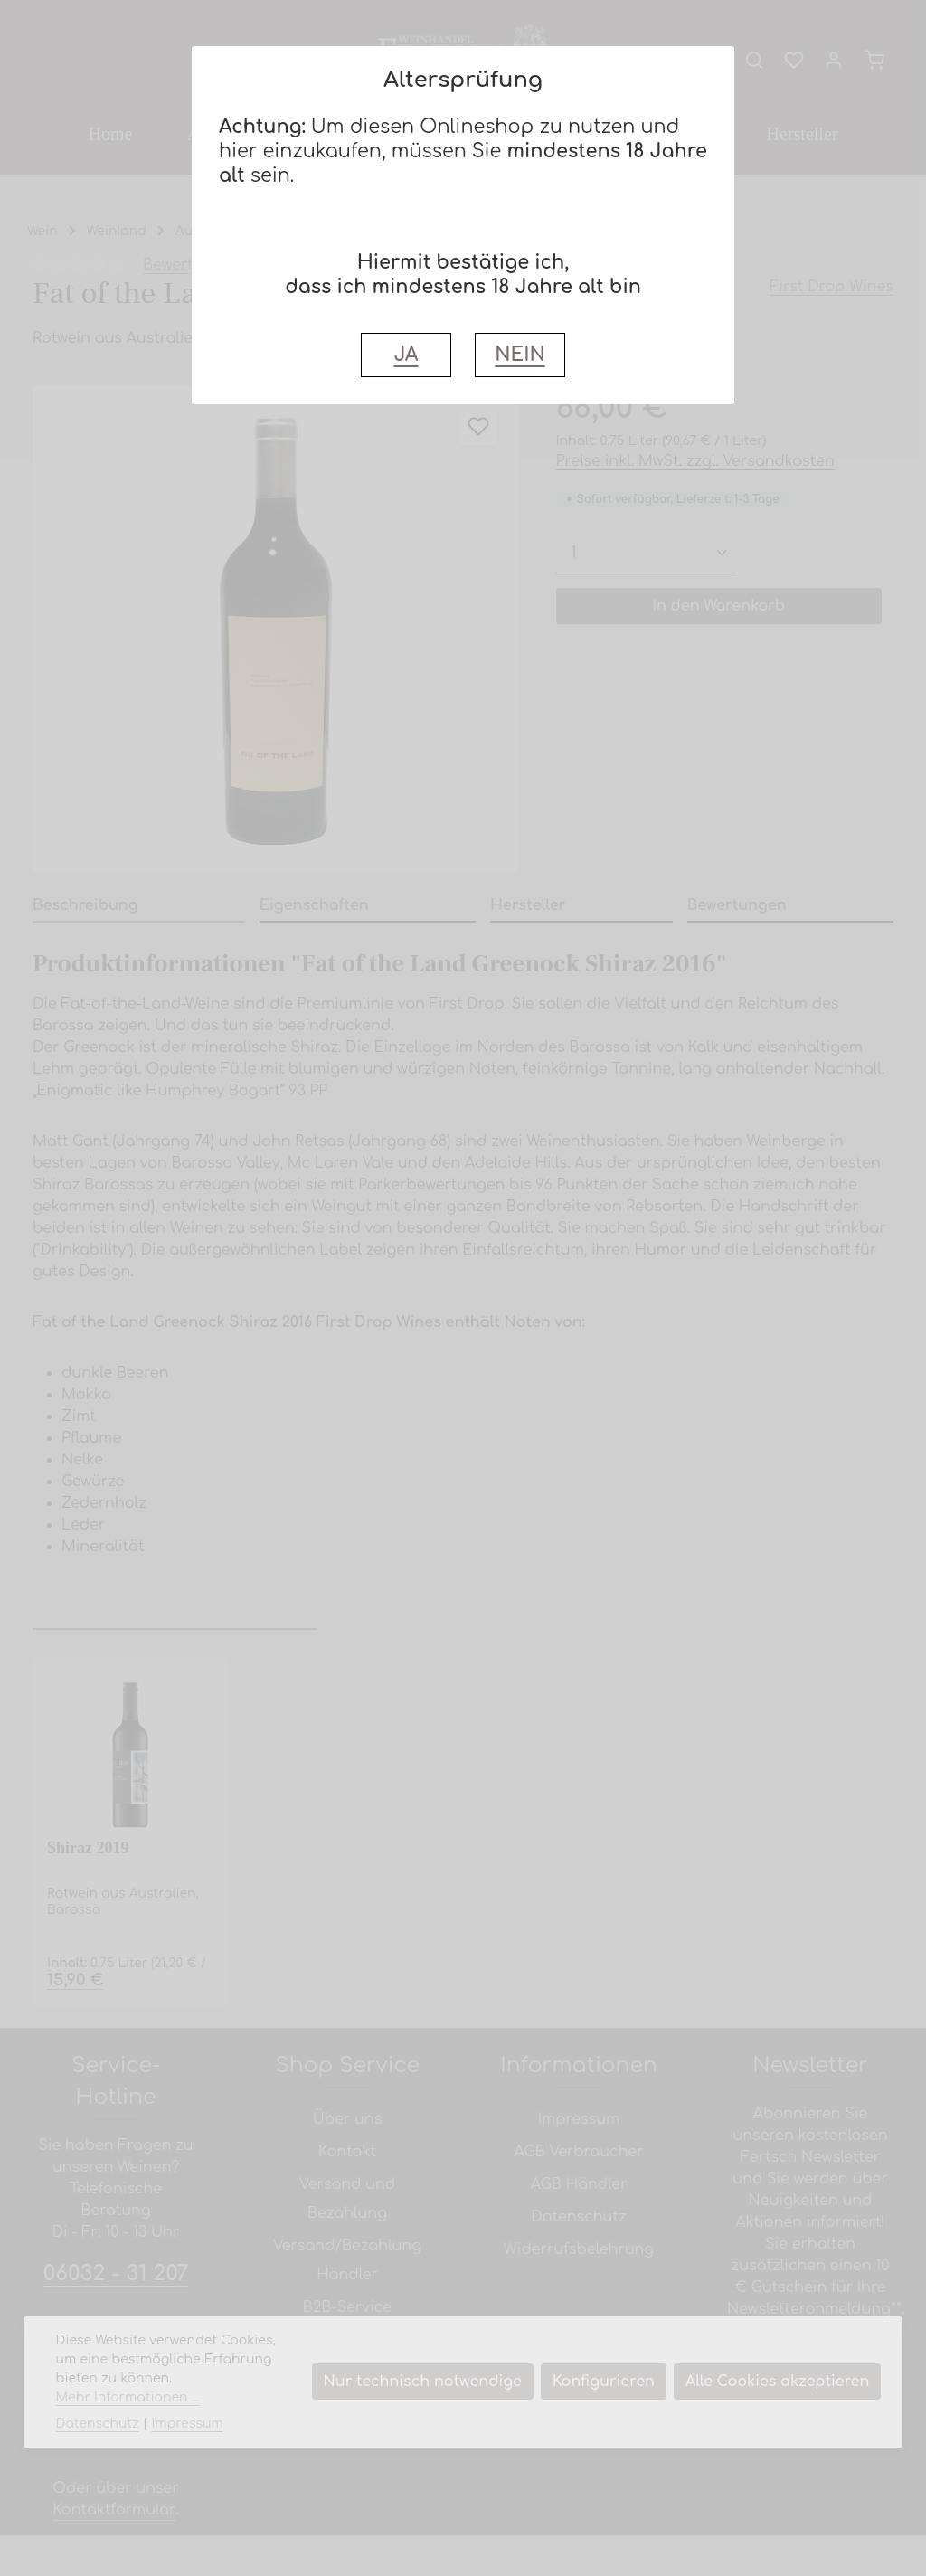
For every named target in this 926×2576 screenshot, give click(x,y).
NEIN (519, 355)
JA (405, 355)
